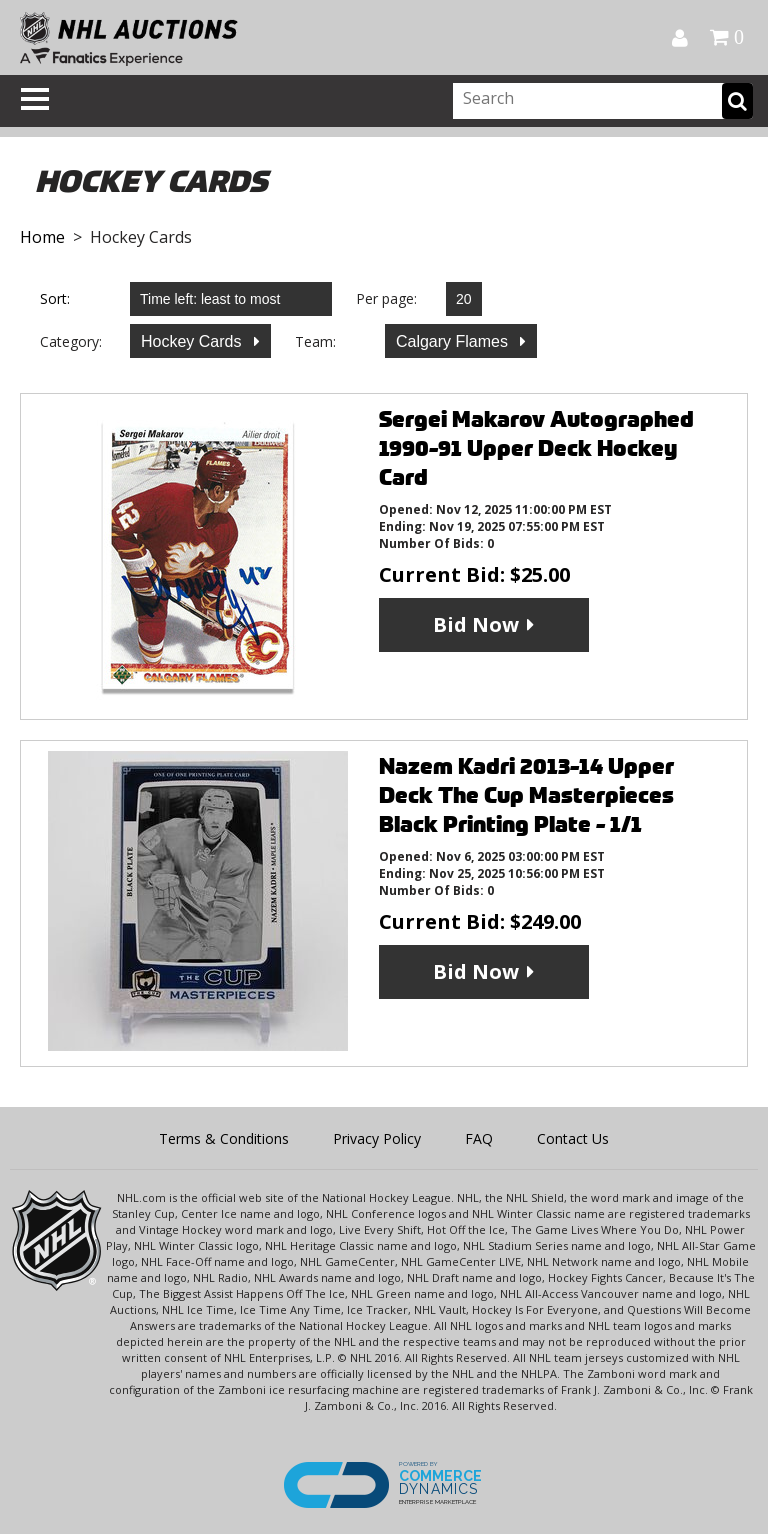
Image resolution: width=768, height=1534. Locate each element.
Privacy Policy (377, 1138)
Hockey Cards (193, 341)
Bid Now (476, 624)
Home (42, 237)
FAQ (479, 1138)
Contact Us (573, 1138)
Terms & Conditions (224, 1138)
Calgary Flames (454, 341)
